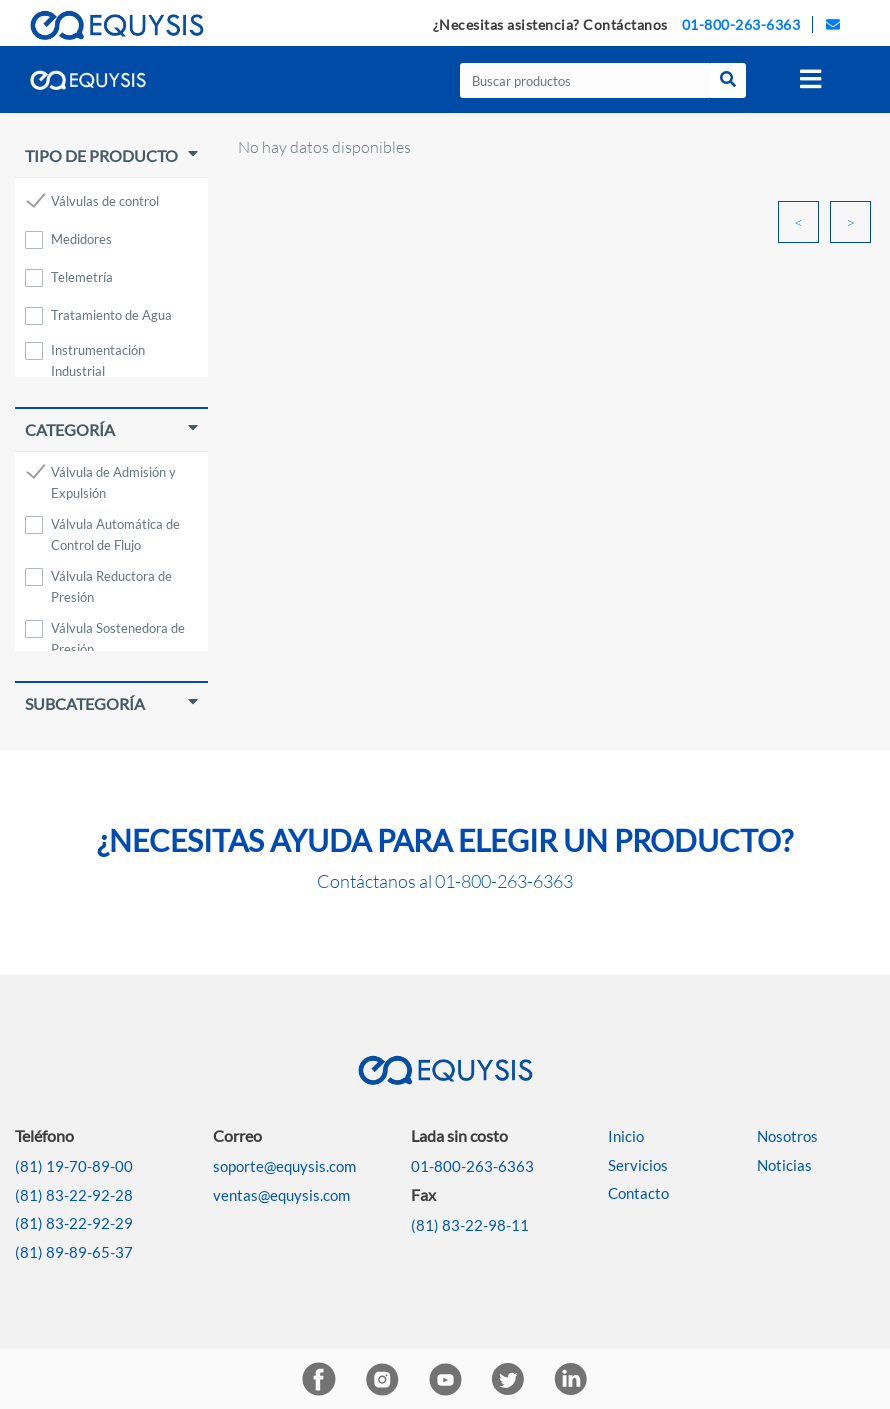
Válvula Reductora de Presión (111, 579)
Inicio (626, 1136)
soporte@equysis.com (284, 1166)
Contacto (638, 1193)
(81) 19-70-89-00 (74, 1166)
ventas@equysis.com (281, 1195)
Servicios (638, 1165)
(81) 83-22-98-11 (470, 1225)
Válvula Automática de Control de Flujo (115, 527)
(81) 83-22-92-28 (74, 1195)
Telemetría (82, 277)
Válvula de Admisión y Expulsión (113, 475)
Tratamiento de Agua (111, 315)
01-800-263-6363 (741, 24)
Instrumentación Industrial (98, 353)
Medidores (81, 239)
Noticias (784, 1165)
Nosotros (787, 1136)
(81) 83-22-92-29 (74, 1223)
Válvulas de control (105, 201)
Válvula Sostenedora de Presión (118, 631)
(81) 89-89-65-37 (74, 1252)
